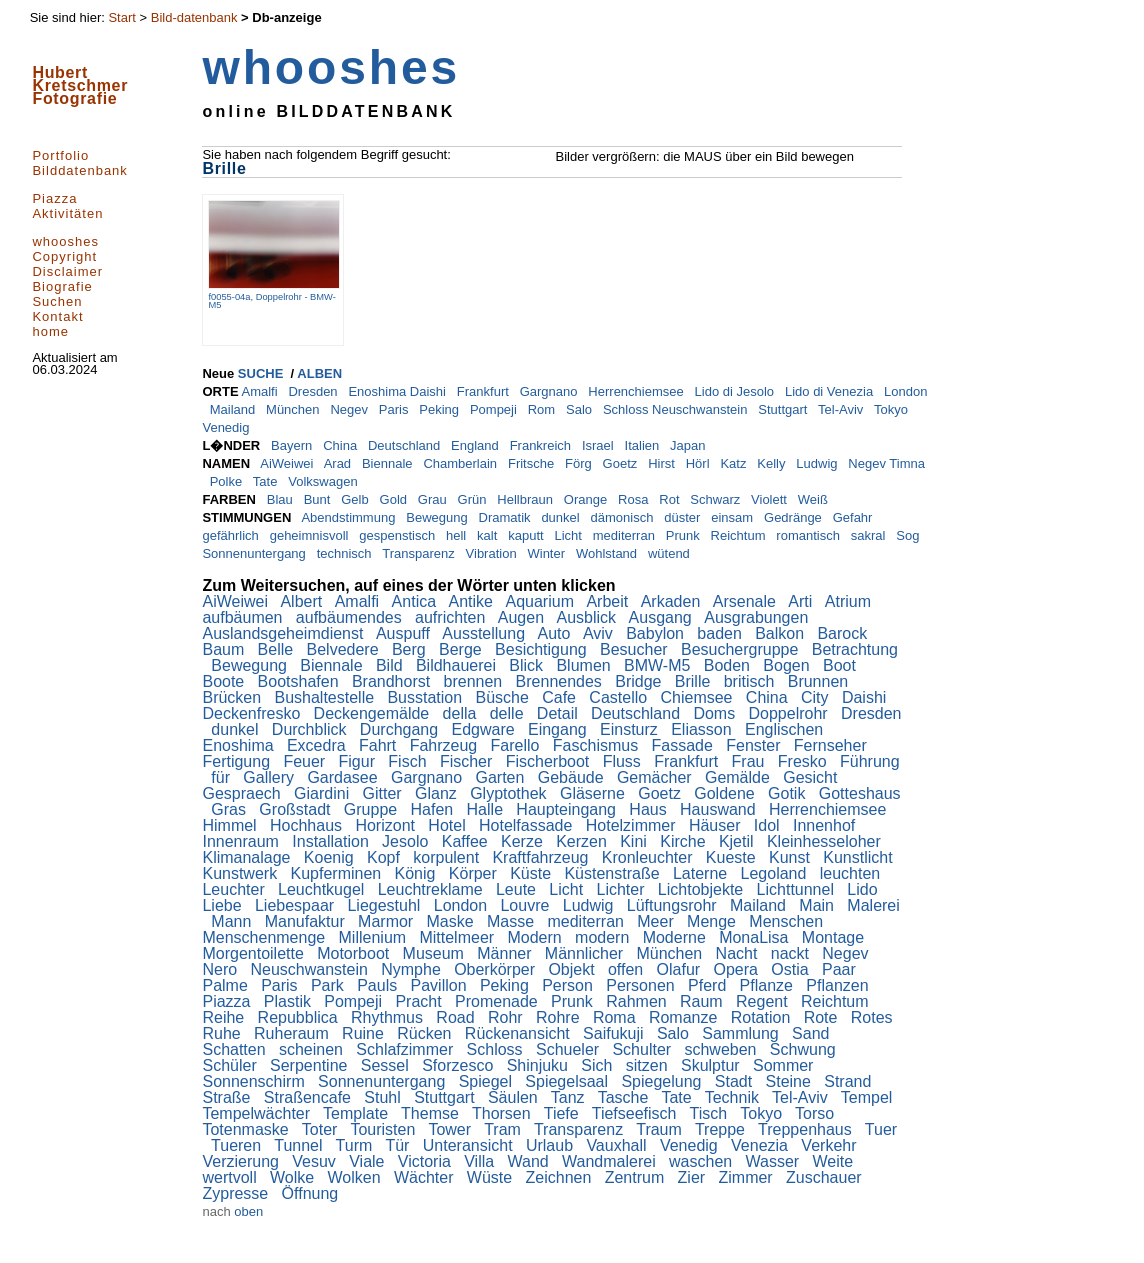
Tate (267, 481)
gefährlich (232, 535)
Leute (518, 889)
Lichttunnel (798, 889)
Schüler (231, 1065)
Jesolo (407, 841)
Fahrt (380, 745)
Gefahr (854, 517)
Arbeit (609, 601)
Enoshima (240, 745)
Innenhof (826, 825)
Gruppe (373, 809)
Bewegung (438, 517)
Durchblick (311, 729)
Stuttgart (784, 409)
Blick (528, 665)
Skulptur (712, 1065)
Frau (750, 761)
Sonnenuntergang (255, 553)
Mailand (234, 409)
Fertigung (238, 761)
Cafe (561, 697)
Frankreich (542, 445)
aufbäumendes (351, 617)
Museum (436, 953)
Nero (221, 969)
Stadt (736, 1081)
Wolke (294, 1177)
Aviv (600, 633)
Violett (771, 499)
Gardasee (344, 777)
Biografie (62, 286)
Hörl (699, 463)
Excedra (318, 745)
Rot (671, 499)
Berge (462, 649)
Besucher (636, 649)
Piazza (54, 198)
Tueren (238, 1145)
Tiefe (563, 1113)
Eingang (559, 729)
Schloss (497, 1049)
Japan (689, 445)
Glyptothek (510, 793)
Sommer (785, 1065)
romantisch (809, 535)
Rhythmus (389, 1017)
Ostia (792, 969)
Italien (644, 445)
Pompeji (495, 409)
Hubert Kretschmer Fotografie (80, 85)
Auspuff (405, 633)
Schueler (570, 1049)
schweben (722, 1049)
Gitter (385, 793)
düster (684, 517)
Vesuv (316, 1161)
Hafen (434, 809)
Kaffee (467, 841)
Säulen (515, 1097)
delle (509, 713)
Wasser (775, 1161)
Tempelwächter (258, 1113)
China (342, 445)
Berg (411, 649)
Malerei (873, 905)
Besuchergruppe (742, 649)
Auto (556, 633)
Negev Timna (886, 463)
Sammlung (742, 1033)
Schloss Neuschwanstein (677, 409)
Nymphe (413, 969)
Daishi (866, 697)
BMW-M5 (659, 665)
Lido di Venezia (831, 391)
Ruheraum (293, 1033)
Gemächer (656, 777)
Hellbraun (526, 499)
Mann (233, 921)
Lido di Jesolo (736, 391)
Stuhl (384, 1097)
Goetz (622, 463)
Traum (661, 1129)
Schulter (643, 1049)
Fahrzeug (446, 745)
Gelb (356, 499)
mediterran (626, 535)
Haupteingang (568, 809)
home (50, 331)
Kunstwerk (241, 873)
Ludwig (818, 463)
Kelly (773, 463)
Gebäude (573, 777)
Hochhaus (308, 825)
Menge (713, 921)
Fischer (468, 761)
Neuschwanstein (311, 969)
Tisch (711, 1113)
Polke (228, 481)
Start (121, 17)
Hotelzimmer (633, 825)
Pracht (420, 1001)
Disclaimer (67, 271)
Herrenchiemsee (637, 391)
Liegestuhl (385, 905)
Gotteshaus (860, 793)
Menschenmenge (265, 937)
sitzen (649, 1065)
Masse (513, 921)
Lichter (622, 889)
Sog (909, 535)
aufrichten (452, 617)
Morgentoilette (255, 953)
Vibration (493, 553)
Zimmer (747, 1177)
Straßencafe (310, 1097)
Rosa (635, 499)
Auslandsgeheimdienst (284, 633)
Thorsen (503, 1113)
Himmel (231, 825)
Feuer (306, 761)
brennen (475, 681)
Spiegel (488, 1081)
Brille (695, 681)
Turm (356, 1145)
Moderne (677, 937)
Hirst (663, 463)
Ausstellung (485, 633)
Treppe (722, 1129)
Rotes (874, 1017)
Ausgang (663, 617)
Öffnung (312, 1193)
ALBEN (319, 373)
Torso (817, 1113)
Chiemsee (698, 697)
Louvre (526, 905)
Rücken (426, 1033)
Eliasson (703, 729)
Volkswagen (324, 481)
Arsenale (747, 601)
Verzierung (242, 1161)
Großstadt (297, 809)
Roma (616, 1017)
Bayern (293, 445)
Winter (547, 553)
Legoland (776, 873)
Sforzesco (460, 1065)
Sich (599, 1065)
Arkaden (673, 601)
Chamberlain (461, 463)
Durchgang (401, 729)
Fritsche (533, 463)
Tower (451, 1129)
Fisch (409, 761)
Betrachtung (855, 649)
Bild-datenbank (194, 17)
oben (248, 1211)
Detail (559, 713)
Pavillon (441, 985)
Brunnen (820, 681)
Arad (339, 463)
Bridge (640, 681)
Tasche (625, 1097)
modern (604, 937)
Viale (369, 1161)
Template (357, 1113)
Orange (587, 499)
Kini (635, 841)
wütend (671, 553)
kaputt (527, 535)
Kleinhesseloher (826, 841)
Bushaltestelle (326, 697)
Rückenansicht (519, 1033)
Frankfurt (485, 391)
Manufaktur (307, 921)
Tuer (881, 1129)
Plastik (290, 1001)
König (417, 873)
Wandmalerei (611, 1161)
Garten (501, 777)
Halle (487, 809)
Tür (399, 1145)
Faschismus (598, 745)
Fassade (685, 745)
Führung (870, 761)
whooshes (65, 241)
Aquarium (541, 601)
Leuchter (235, 889)
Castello (620, 697)
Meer (657, 921)
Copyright (64, 256)
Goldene (726, 793)
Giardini (324, 793)
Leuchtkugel (323, 889)
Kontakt (57, 316)
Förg (580, 463)
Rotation (763, 1017)
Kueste (733, 857)
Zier (694, 1177)
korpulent (448, 857)
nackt (792, 953)
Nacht (739, 953)
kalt (489, 535)
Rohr (507, 1017)
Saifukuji (615, 1033)
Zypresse (237, 1193)
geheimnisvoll (311, 535)
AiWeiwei (288, 463)
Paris (395, 409)
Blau (282, 499)
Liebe (224, 905)
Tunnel (300, 1145)
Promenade (498, 1001)
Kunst (791, 857)
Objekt (573, 969)
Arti (802, 601)
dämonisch (624, 517)
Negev (350, 409)
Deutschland (406, 445)
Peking (440, 409)
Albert (303, 601)
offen (628, 969)
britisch (751, 681)
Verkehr (831, 1145)
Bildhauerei (458, 665)
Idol (769, 825)
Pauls (379, 985)
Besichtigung (543, 649)
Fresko (804, 761)
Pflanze (769, 985)
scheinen (313, 1049)
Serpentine (311, 1065)
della (462, 713)
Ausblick (589, 617)
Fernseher (832, 745)
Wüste (492, 1177)
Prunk (685, 535)
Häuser (717, 825)
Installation (332, 841)
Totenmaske (247, 1129)
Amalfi (261, 391)
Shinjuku (540, 1065)
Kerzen (583, 841)
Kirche (685, 841)
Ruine (365, 1033)
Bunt (319, 499)
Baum (225, 649)
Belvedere (345, 649)
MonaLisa (756, 937)
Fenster (755, 745)
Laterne (702, 873)
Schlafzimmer (406, 1049)
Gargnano (550, 391)
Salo (581, 409)
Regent (764, 1001)
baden (721, 633)
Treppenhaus (807, 1129)
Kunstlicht (860, 857)
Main (818, 905)
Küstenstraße (614, 873)
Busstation (426, 697)
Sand (813, 1033)
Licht (569, 535)
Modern (536, 937)
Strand (850, 1081)
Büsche (504, 697)
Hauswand (720, 809)
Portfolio (60, 155)
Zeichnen (561, 1177)
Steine (791, 1081)
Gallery (270, 777)
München (294, 409)
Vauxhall (618, 1145)
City (817, 697)
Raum (703, 1001)
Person (569, 985)
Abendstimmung (350, 517)
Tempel (869, 1097)
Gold (395, 499)
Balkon (781, 633)
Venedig (227, 427)
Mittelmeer (458, 937)
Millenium (375, 937)
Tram (504, 1129)
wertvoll (231, 1177)
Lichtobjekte (703, 889)
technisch (346, 553)
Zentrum (637, 1177)
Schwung (805, 1049)
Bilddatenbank (79, 170)
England (476, 445)
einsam (734, 517)
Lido (864, 889)
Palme (227, 985)
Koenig (331, 857)
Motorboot (355, 953)
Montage (835, 937)
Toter (322, 1129)
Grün (474, 499)
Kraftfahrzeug (542, 857)
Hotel (449, 825)
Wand (531, 1161)
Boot (841, 665)
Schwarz (716, 499)
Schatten (236, 1049)
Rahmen (638, 1001)
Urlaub (552, 1145)
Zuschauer (826, 1177)
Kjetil (738, 841)
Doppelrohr (791, 713)
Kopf (385, 857)
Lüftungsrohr (674, 905)
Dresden (314, 391)
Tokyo (893, 409)
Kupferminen (337, 873)
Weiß (815, 499)
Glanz (438, 793)
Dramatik (507, 517)
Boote (225, 681)
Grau (434, 499)
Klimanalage (248, 857)
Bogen (788, 665)
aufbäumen (244, 617)
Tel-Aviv (842, 409)
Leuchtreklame (432, 889)
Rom (543, 409)
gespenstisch (399, 535)
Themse (432, 1113)
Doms (716, 713)
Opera (738, 969)
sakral (870, 535)
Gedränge (794, 517)
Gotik (789, 793)
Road (457, 1017)
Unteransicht (470, 1145)
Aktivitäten (67, 213)
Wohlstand (608, 553)
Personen (642, 985)
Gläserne (594, 793)
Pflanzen (839, 985)
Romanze (685, 1017)
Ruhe (223, 1033)
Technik (734, 1097)
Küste (532, 873)
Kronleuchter (649, 857)
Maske (453, 921)
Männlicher (586, 953)
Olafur (681, 969)
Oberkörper (496, 969)
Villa (481, 1161)
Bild (391, 665)
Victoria (427, 1161)
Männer (506, 953)
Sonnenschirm (255, 1081)
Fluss (624, 761)
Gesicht (812, 777)
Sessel (387, 1065)
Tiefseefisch (636, 1113)
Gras (230, 809)
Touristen (384, 1129)
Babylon (657, 633)
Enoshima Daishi (398, 391)
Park (329, 985)
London (905, 391)
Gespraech (243, 793)
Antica (416, 601)
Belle (278, 649)
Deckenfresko (253, 713)
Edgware (485, 729)
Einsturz (631, 729)
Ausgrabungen (758, 617)
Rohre (560, 1017)
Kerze (524, 841)
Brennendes (561, 681)
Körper (475, 873)
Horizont (387, 825)
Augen (523, 617)
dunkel (562, 517)
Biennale (389, 463)
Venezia (761, 1145)
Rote (823, 1017)
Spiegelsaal (568, 1081)
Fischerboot (550, 761)
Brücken (233, 697)
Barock (844, 633)
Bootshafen (300, 681)
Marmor (388, 921)
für (222, 777)
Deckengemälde (374, 713)
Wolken (357, 1177)
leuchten (852, 873)
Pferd (709, 985)
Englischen (786, 729)
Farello (517, 745)
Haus (650, 809)
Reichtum (740, 535)
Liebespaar (297, 905)
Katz (735, 463)
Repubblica (300, 1017)
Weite (835, 1161)
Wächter (426, 1177)
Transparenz (420, 553)
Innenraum (242, 841)
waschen (703, 1161)
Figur (359, 761)
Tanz (570, 1097)
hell (458, 535)
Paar (841, 969)
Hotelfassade (528, 825)
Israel (599, 445)
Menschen (788, 921)
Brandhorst (393, 681)
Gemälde (739, 777)
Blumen (585, 665)
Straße (228, 1097)
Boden (729, 665)
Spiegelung (663, 1081)
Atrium (850, 601)
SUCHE (261, 373)
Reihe (225, 1017)
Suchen (57, 301)
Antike (473, 601)
